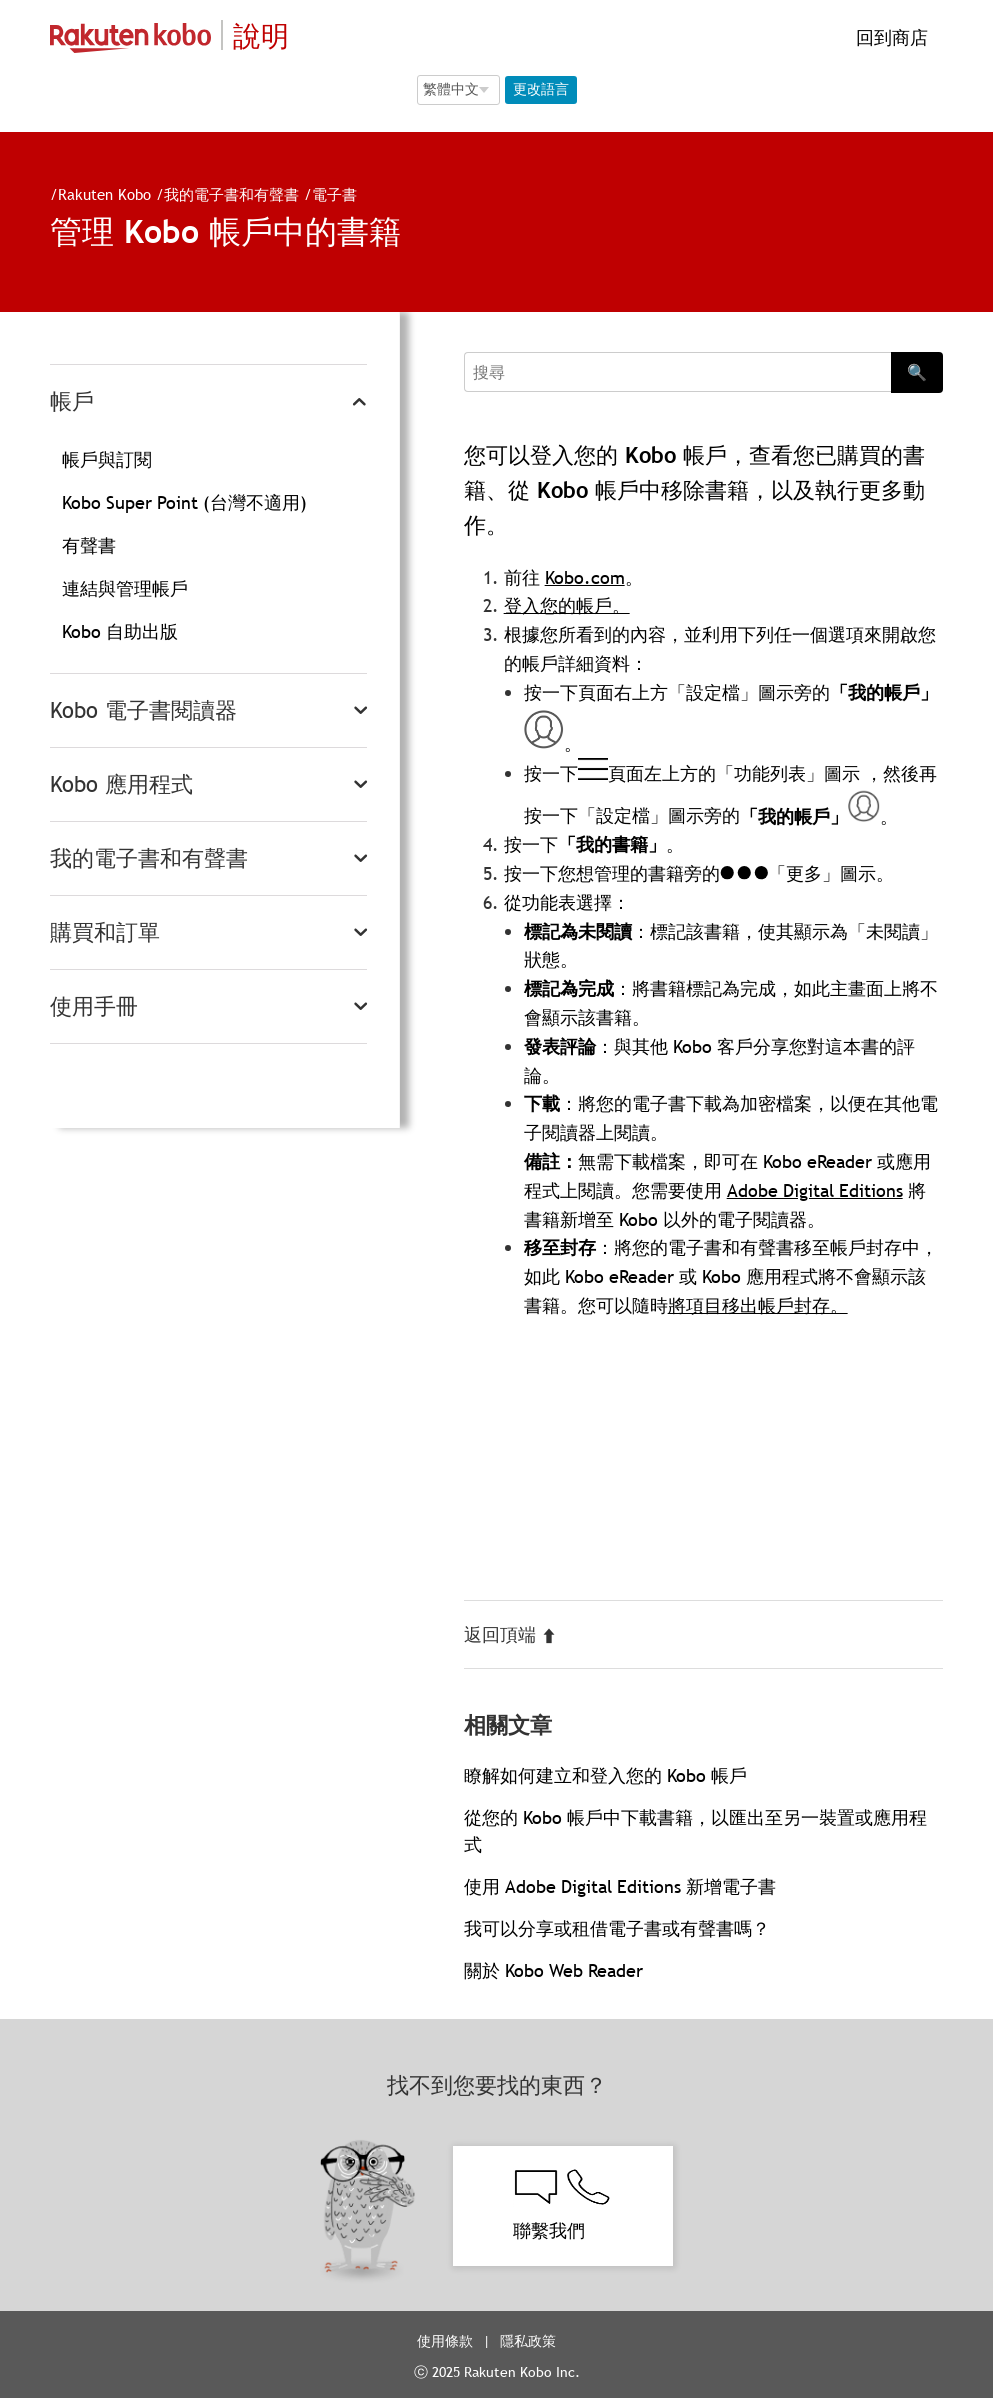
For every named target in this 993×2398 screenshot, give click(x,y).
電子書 (334, 194)
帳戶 (72, 401)
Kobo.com (585, 577)
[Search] (678, 372)
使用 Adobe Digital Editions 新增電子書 (620, 1886)
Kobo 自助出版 (120, 631)
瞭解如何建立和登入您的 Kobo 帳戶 (605, 1775)
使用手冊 (94, 1006)
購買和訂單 (105, 932)
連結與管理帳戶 (125, 588)
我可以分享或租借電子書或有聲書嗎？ (617, 1928)
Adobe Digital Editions (815, 1190)
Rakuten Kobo (104, 194)
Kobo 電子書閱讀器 (143, 710)
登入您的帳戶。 (567, 605)
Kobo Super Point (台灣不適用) (184, 502)
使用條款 (445, 2341)
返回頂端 (510, 1634)
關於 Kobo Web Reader (553, 1970)
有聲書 (89, 545)
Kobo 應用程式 (121, 784)
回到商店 (889, 37)
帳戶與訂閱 (107, 459)
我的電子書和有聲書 (231, 194)
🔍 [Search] (917, 372)
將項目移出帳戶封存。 (758, 1305)
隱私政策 (530, 2341)
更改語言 (541, 89)
